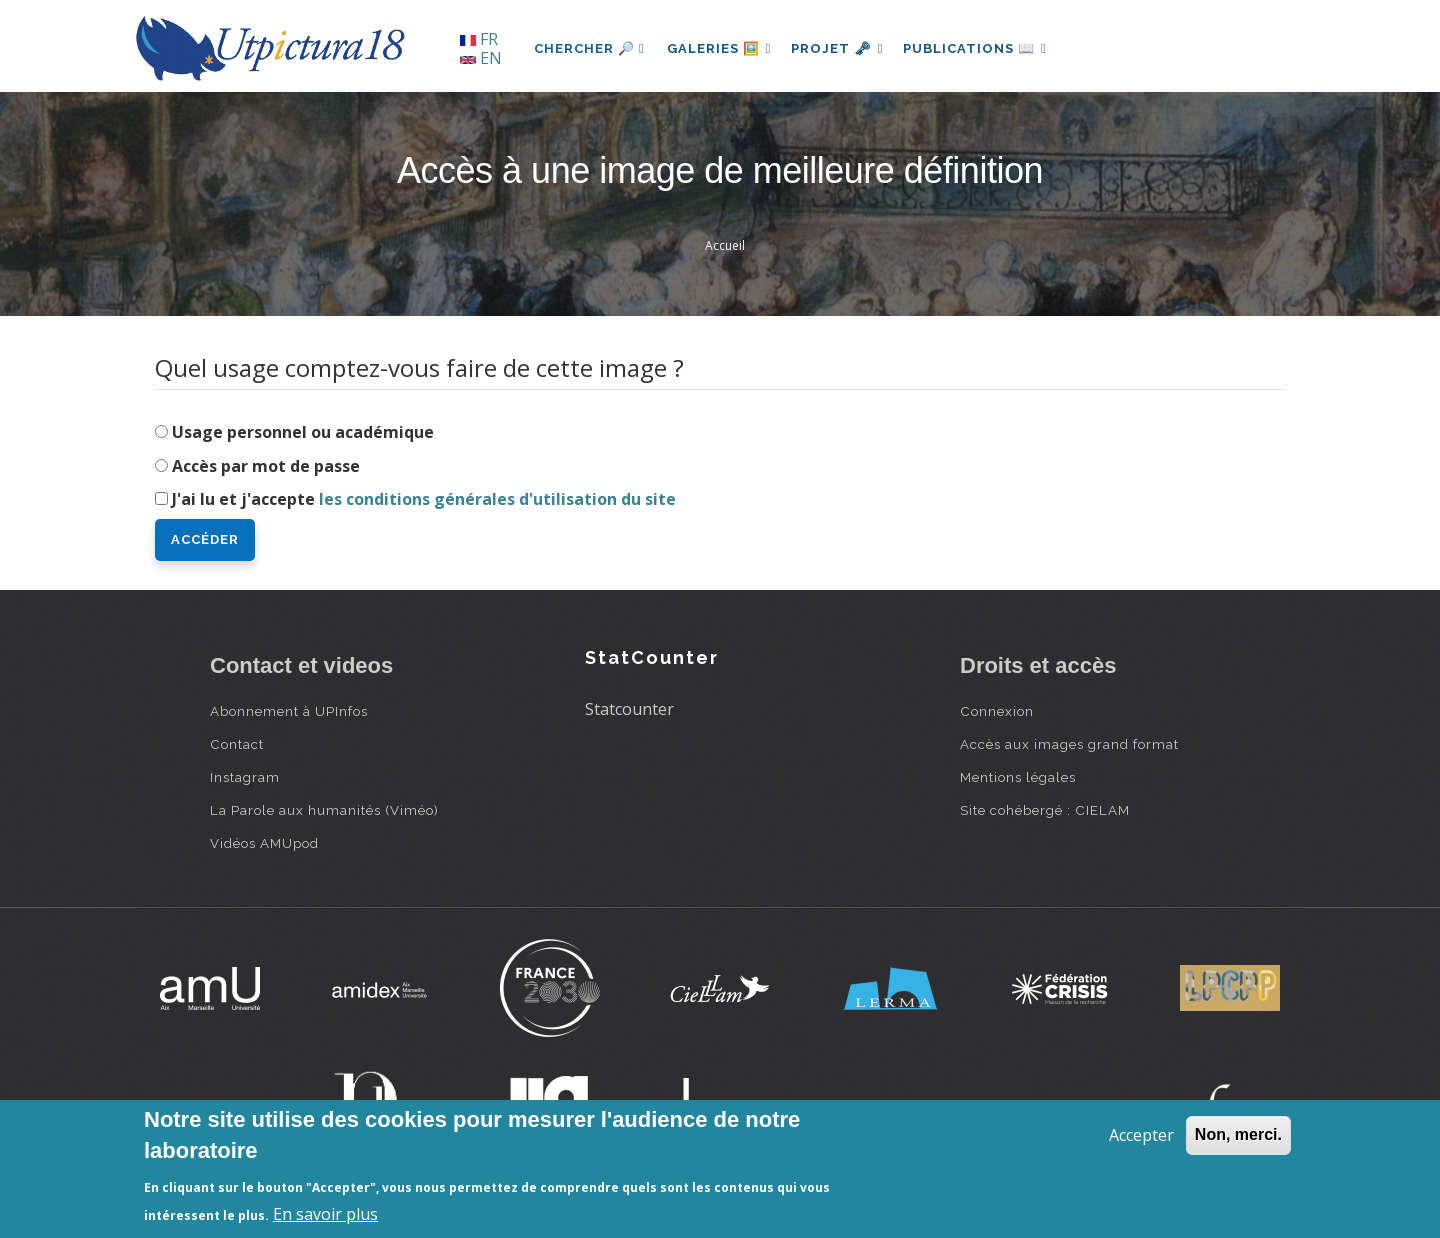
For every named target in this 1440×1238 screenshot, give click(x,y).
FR (479, 39)
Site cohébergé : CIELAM (1045, 810)
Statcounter (629, 709)
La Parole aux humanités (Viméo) (324, 810)
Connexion (997, 711)
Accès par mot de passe (266, 466)
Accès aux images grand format (1069, 744)
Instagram (245, 777)
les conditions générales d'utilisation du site (497, 499)
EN (481, 58)
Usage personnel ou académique (303, 432)
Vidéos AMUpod (264, 843)
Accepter (1141, 1135)
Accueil (725, 245)
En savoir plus (325, 1214)
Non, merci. (1238, 1134)
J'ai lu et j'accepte (424, 499)
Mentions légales (1018, 777)
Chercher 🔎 (589, 48)
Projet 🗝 (844, 48)
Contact (237, 744)
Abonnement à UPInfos (289, 711)
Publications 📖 (986, 48)
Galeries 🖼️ (721, 48)
